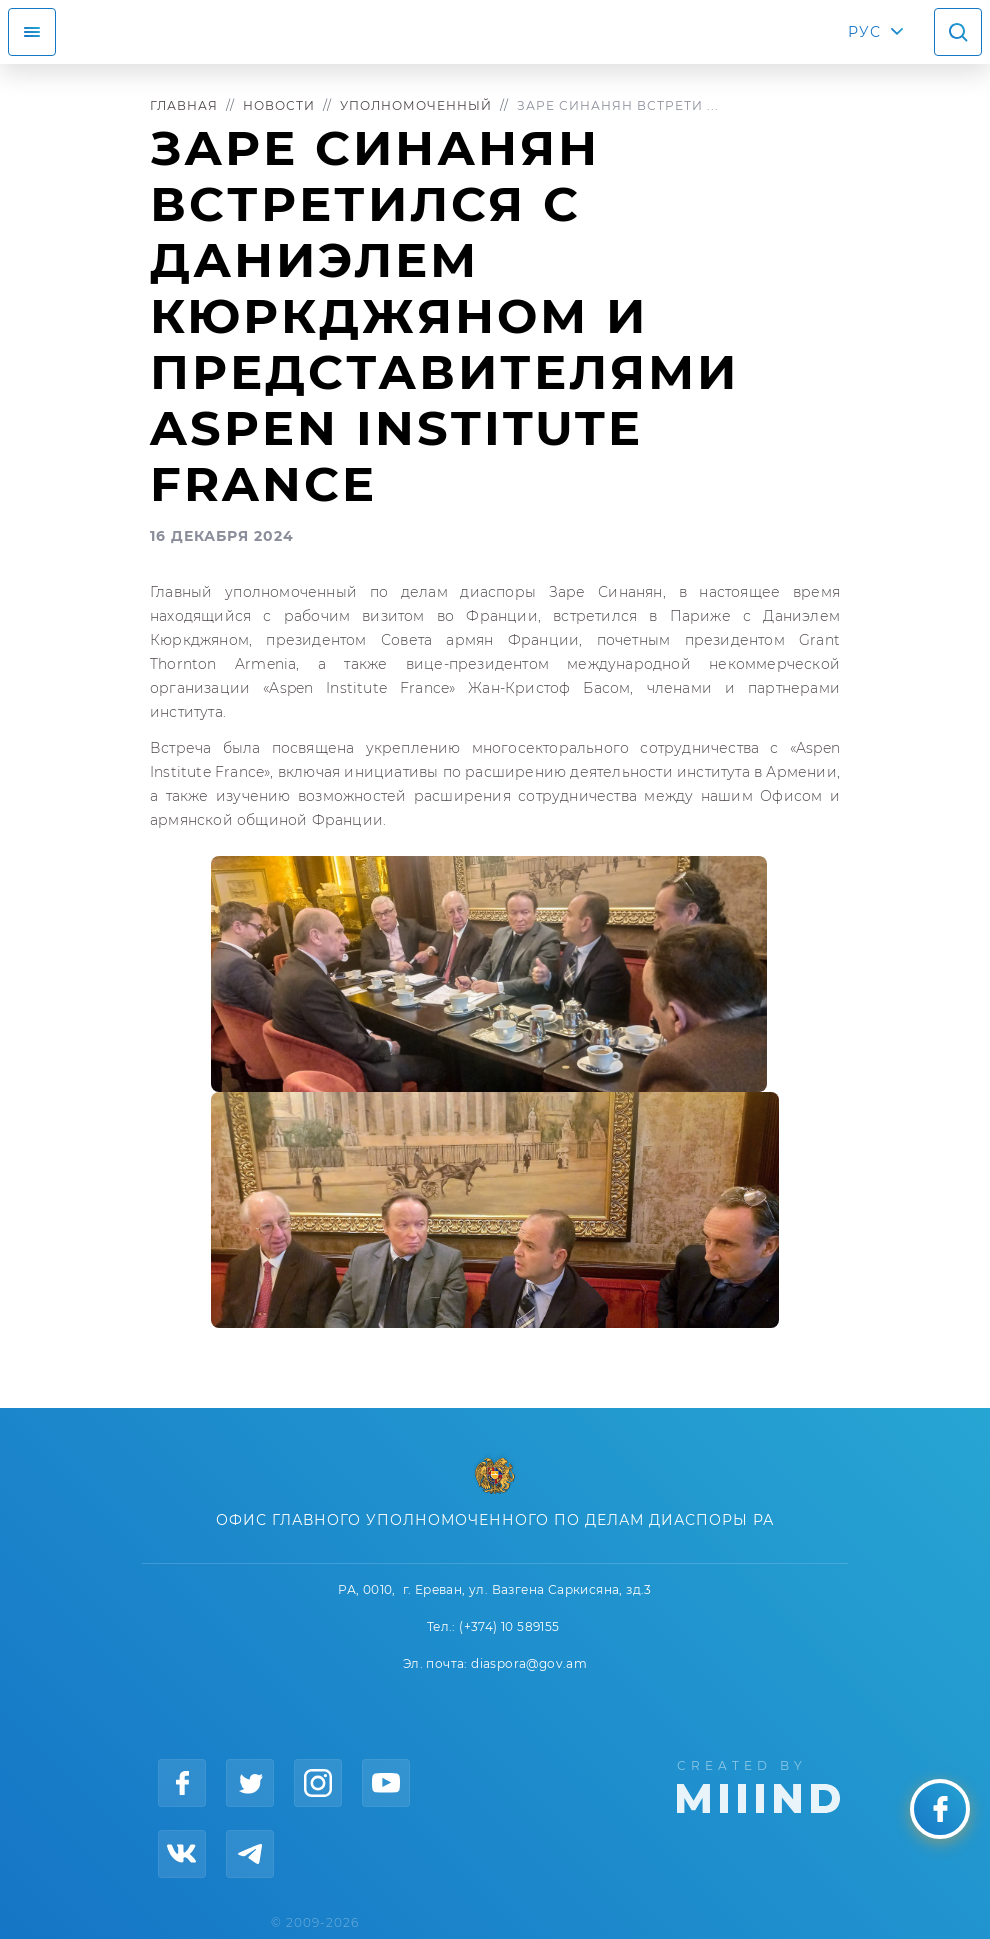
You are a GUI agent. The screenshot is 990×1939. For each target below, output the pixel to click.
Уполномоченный (416, 105)
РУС (864, 32)
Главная (184, 105)
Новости (279, 105)
